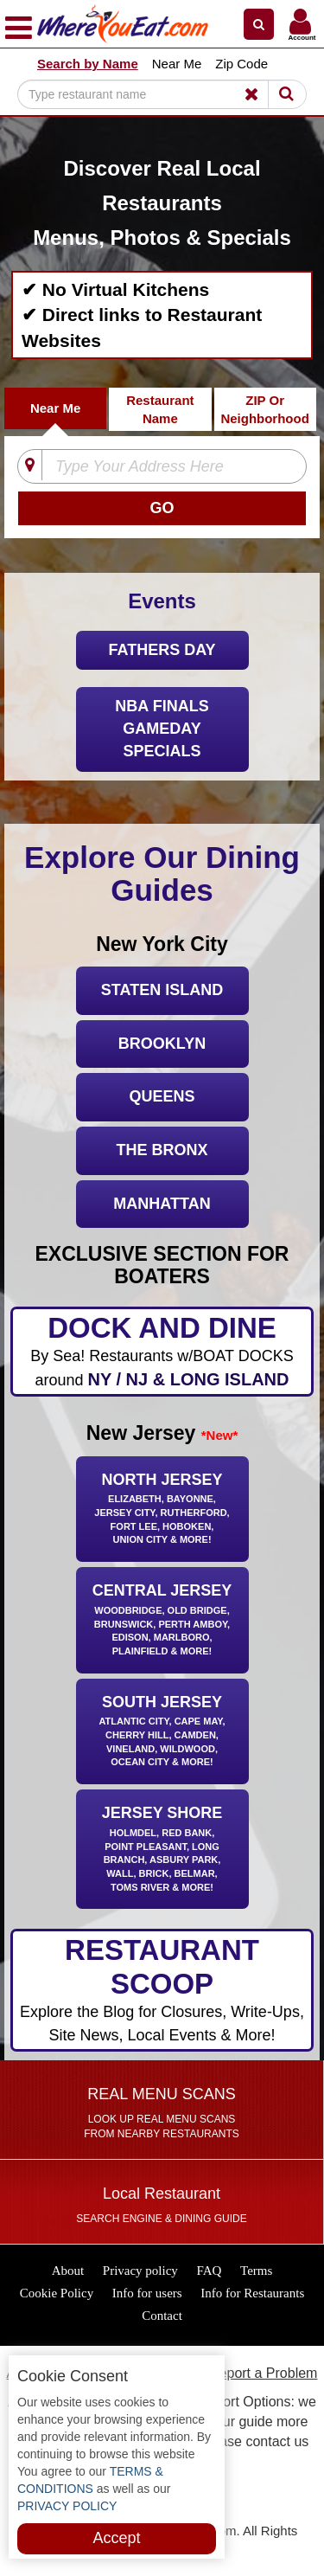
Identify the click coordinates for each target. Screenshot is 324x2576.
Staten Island (162, 990)
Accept (116, 2538)
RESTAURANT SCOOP (162, 1990)
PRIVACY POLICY (67, 2506)
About (68, 2270)
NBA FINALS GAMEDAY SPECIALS (161, 728)
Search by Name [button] (87, 63)
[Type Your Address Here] (167, 467)
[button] (259, 24)
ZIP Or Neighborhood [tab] (264, 409)
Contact (162, 2315)
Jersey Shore (162, 1850)
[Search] (150, 94)
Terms (256, 2270)
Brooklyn (162, 1043)
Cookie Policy (56, 2293)
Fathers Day (161, 649)
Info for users (147, 2293)
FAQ (209, 2270)
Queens (161, 1096)
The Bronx (161, 1150)
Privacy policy (140, 2270)
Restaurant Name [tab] (160, 409)
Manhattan (161, 1203)
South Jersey (162, 1732)
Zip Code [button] (241, 63)
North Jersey (162, 1510)
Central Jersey (162, 1621)
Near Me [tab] (55, 408)
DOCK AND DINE (162, 1352)
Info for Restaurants (252, 2293)
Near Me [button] (177, 63)
